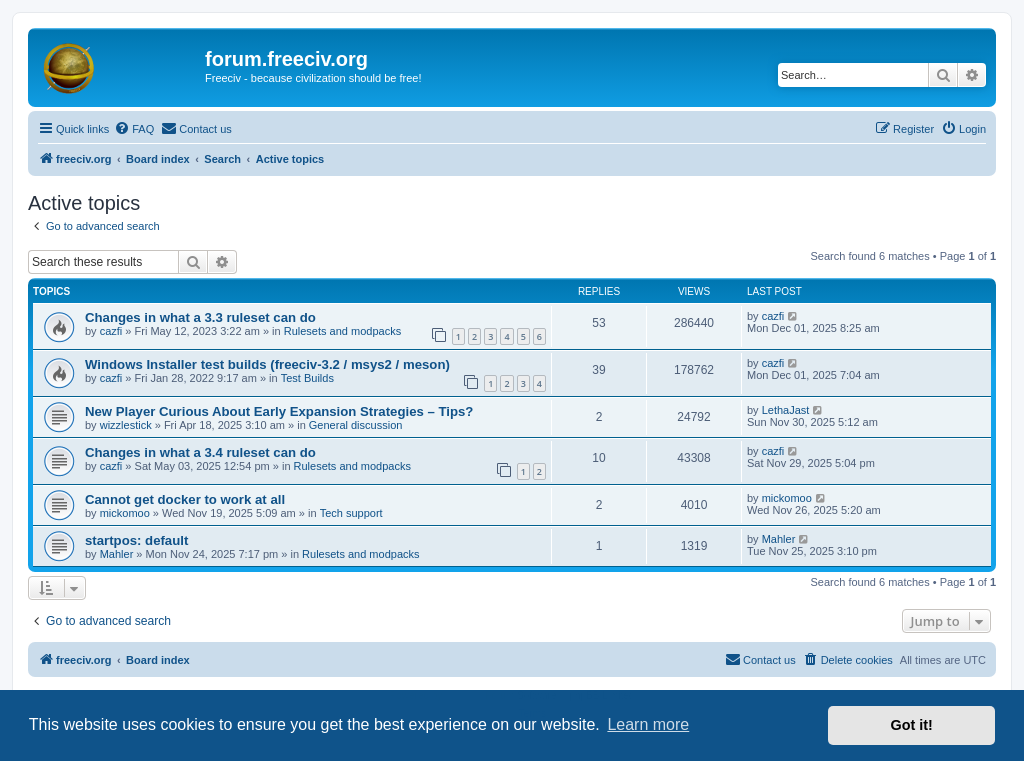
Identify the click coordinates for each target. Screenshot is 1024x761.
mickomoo (125, 513)
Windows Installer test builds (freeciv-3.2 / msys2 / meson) (267, 364)
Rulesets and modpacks (342, 331)
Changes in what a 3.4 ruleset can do (200, 452)
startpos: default (136, 540)
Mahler (117, 554)
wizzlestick (126, 425)
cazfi (111, 331)
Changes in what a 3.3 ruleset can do (200, 317)
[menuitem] (134, 129)
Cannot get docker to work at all (185, 499)
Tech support (351, 513)
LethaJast (786, 410)
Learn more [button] (648, 724)
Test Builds (307, 378)
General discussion (356, 425)
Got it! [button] (912, 725)
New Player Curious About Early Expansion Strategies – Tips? (279, 411)
